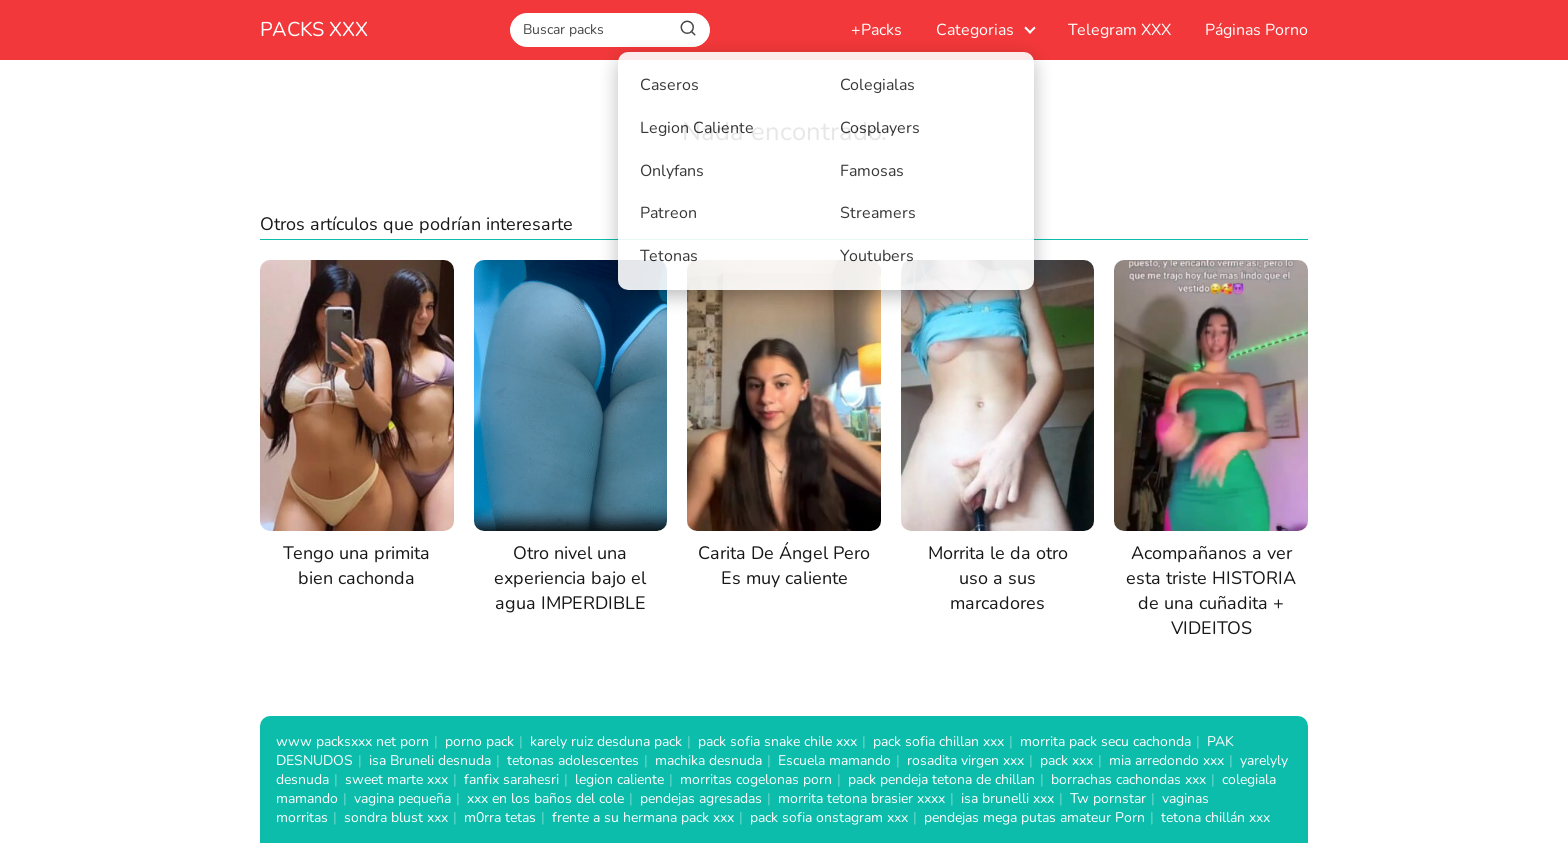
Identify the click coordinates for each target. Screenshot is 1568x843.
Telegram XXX (1119, 30)
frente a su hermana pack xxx (643, 817)
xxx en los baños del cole (545, 798)
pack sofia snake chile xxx (777, 741)
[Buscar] (688, 29)
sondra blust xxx (396, 817)
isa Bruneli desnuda (430, 760)
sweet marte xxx (396, 779)
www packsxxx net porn (352, 741)
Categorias (975, 30)
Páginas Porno (1256, 30)
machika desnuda (708, 760)
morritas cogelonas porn (756, 779)
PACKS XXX (314, 29)
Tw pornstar (1108, 798)
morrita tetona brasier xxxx (861, 798)
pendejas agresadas (701, 798)
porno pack (479, 741)
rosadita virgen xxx (965, 760)
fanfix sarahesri (511, 779)
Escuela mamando (834, 760)
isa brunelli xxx (1007, 798)
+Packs (876, 30)
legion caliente (619, 779)
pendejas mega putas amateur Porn (1034, 817)
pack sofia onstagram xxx (829, 817)
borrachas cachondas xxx (1128, 779)
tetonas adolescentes (573, 760)
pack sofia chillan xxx (938, 741)
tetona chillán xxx (1215, 817)
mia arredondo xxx (1166, 760)
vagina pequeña (402, 798)
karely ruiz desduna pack (606, 741)
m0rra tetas (500, 817)
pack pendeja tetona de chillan (941, 779)
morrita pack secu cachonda (1105, 741)
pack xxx (1066, 760)
